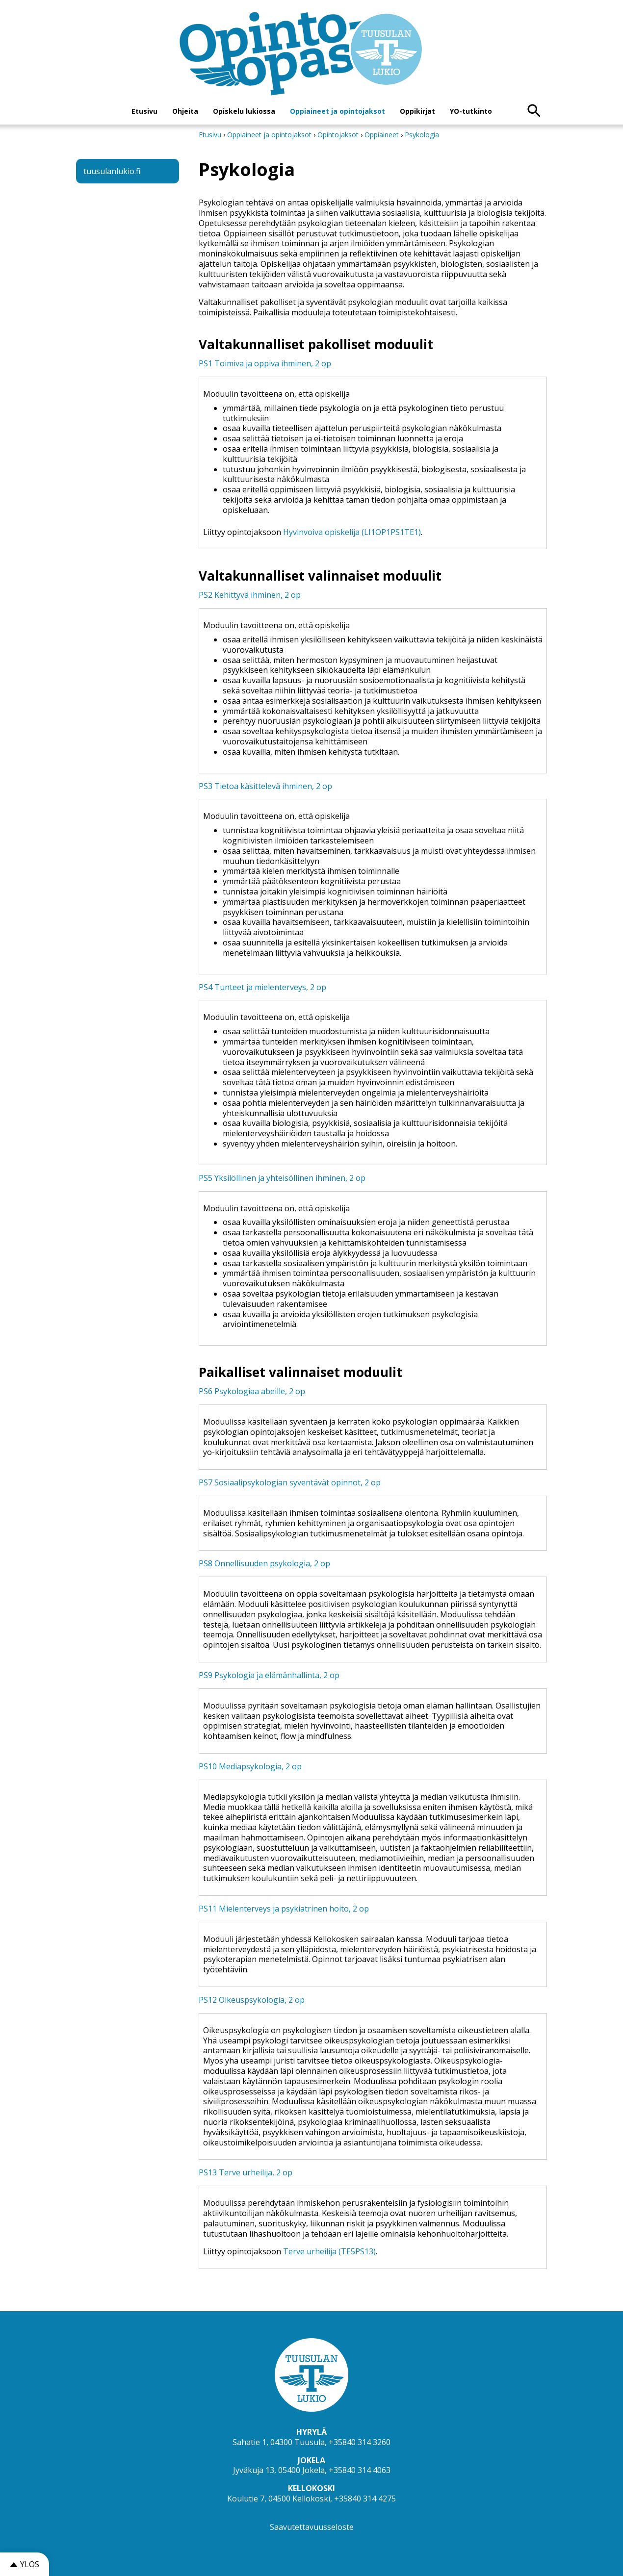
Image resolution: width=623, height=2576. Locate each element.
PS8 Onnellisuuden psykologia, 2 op (264, 1563)
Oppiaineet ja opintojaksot (337, 111)
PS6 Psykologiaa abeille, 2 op (252, 1391)
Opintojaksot (339, 134)
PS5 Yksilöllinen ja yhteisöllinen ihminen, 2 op (282, 1178)
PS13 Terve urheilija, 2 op (245, 2172)
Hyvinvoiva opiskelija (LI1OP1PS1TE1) (352, 532)
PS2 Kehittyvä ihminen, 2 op (250, 594)
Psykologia (422, 134)
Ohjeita (185, 111)
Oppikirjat (417, 111)
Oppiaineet (381, 134)
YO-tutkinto (471, 111)
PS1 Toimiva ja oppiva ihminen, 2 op (265, 363)
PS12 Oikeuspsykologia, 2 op (252, 1999)
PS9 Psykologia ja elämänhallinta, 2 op (269, 1675)
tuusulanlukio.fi (111, 171)
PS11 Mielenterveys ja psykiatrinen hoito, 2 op (284, 1908)
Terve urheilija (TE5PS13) (329, 2251)
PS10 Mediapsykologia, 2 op (250, 1766)
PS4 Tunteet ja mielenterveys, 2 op (262, 987)
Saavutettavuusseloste (312, 2527)
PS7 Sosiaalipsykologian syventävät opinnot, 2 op (290, 1482)
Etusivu (144, 111)
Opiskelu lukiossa (244, 111)
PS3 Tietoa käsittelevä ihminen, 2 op (265, 786)
